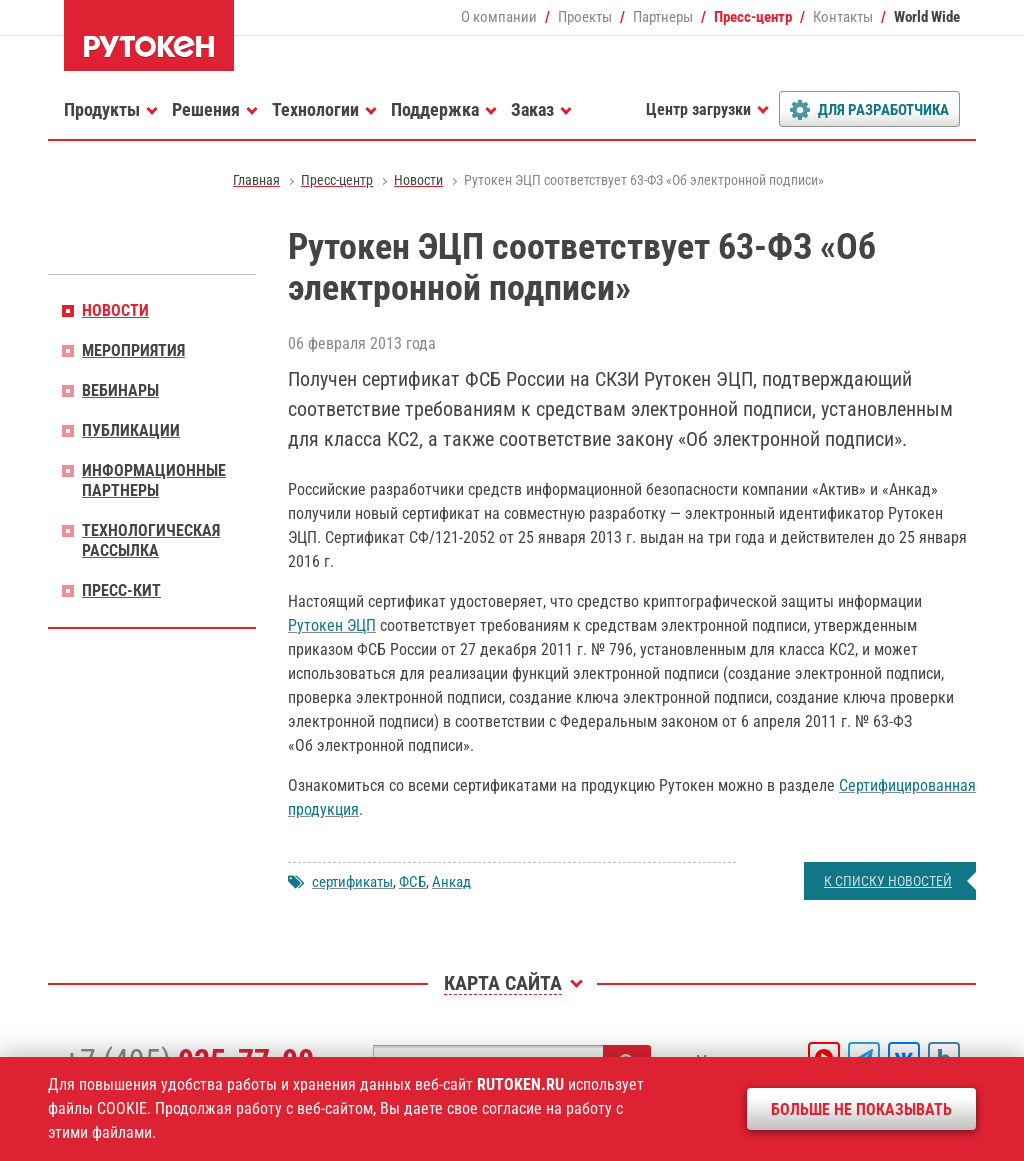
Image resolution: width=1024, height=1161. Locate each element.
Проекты (585, 17)
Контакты (843, 17)
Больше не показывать (861, 1109)
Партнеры (663, 17)
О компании (499, 17)
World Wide (927, 17)
